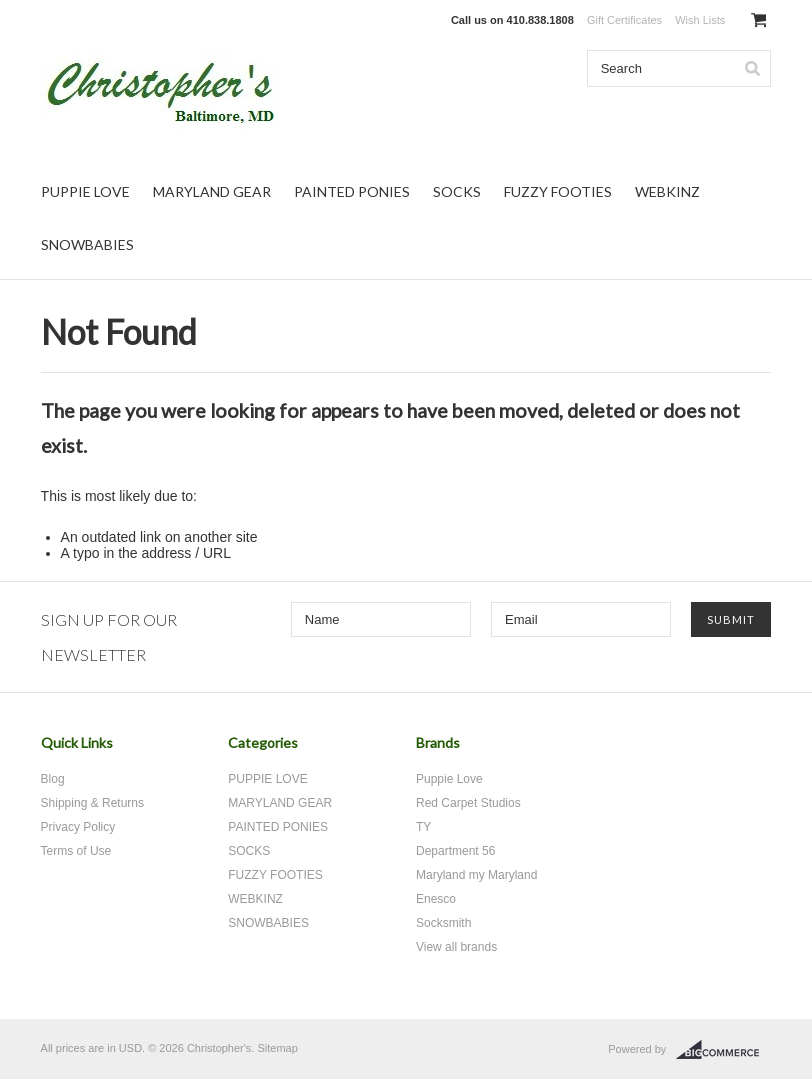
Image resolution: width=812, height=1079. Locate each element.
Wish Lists (700, 20)
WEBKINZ (667, 191)
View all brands (456, 947)
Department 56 (455, 851)
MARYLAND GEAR (212, 191)
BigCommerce (723, 1050)
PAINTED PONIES (352, 191)
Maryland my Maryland (476, 875)
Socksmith (443, 923)
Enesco (436, 899)
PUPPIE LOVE (85, 191)
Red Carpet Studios (468, 803)
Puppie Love (449, 779)
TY (423, 827)
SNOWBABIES (87, 244)
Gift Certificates (624, 20)
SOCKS (457, 191)
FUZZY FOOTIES (558, 191)
